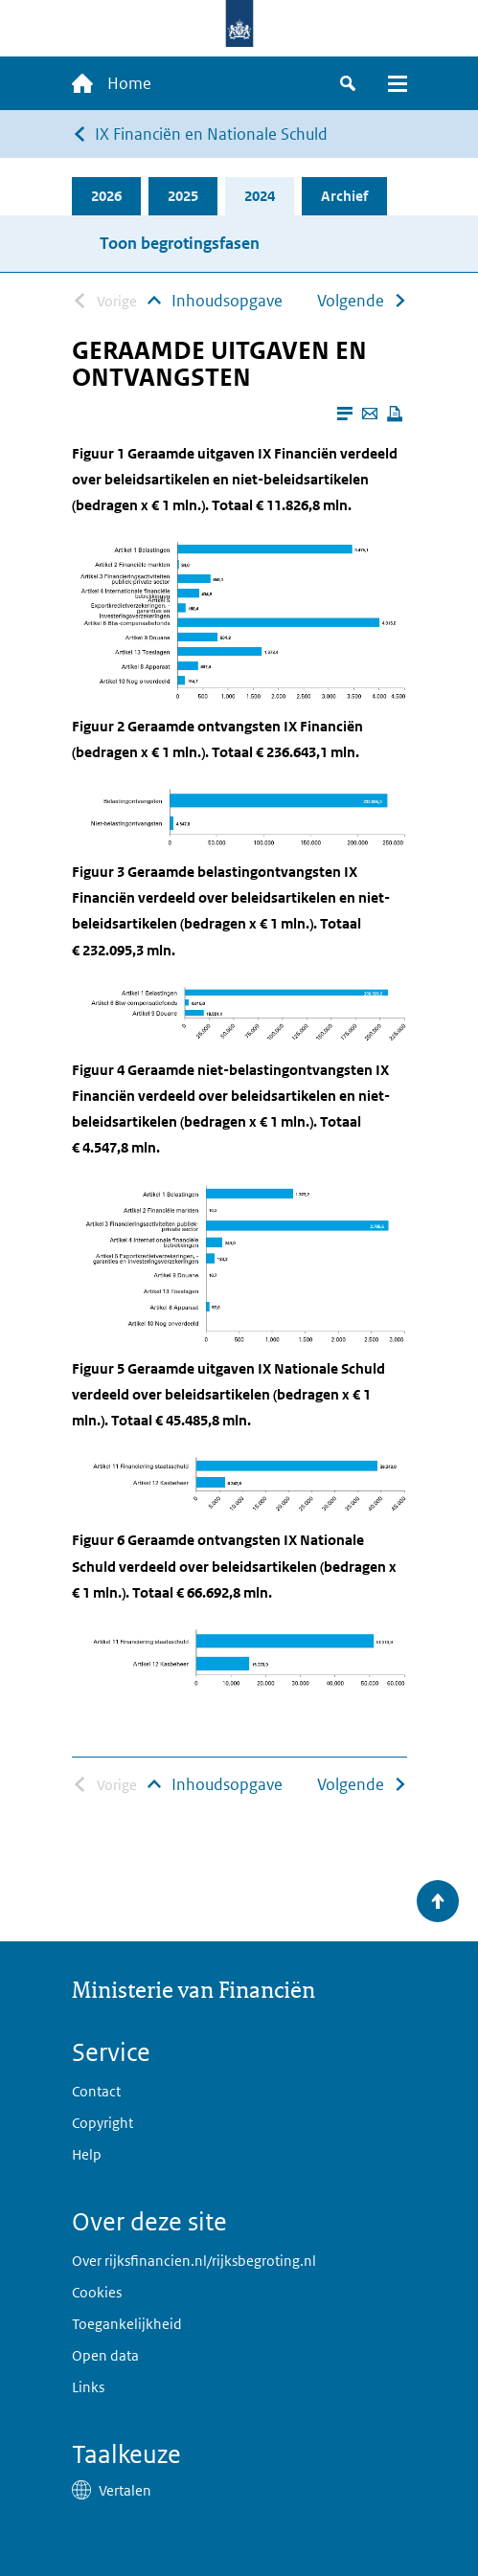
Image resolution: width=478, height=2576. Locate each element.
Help (87, 2154)
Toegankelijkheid (127, 2324)
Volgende (350, 300)
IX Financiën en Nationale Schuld (211, 134)
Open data (105, 2355)
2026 (106, 196)
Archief (344, 196)
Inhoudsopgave (227, 300)
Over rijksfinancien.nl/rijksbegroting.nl (194, 2260)
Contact (96, 2091)
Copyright (102, 2123)
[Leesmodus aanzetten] (345, 413)
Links (88, 2387)
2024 (259, 196)
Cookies (97, 2292)
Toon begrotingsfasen (180, 243)
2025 (183, 196)
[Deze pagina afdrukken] (394, 413)
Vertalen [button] (125, 2490)
